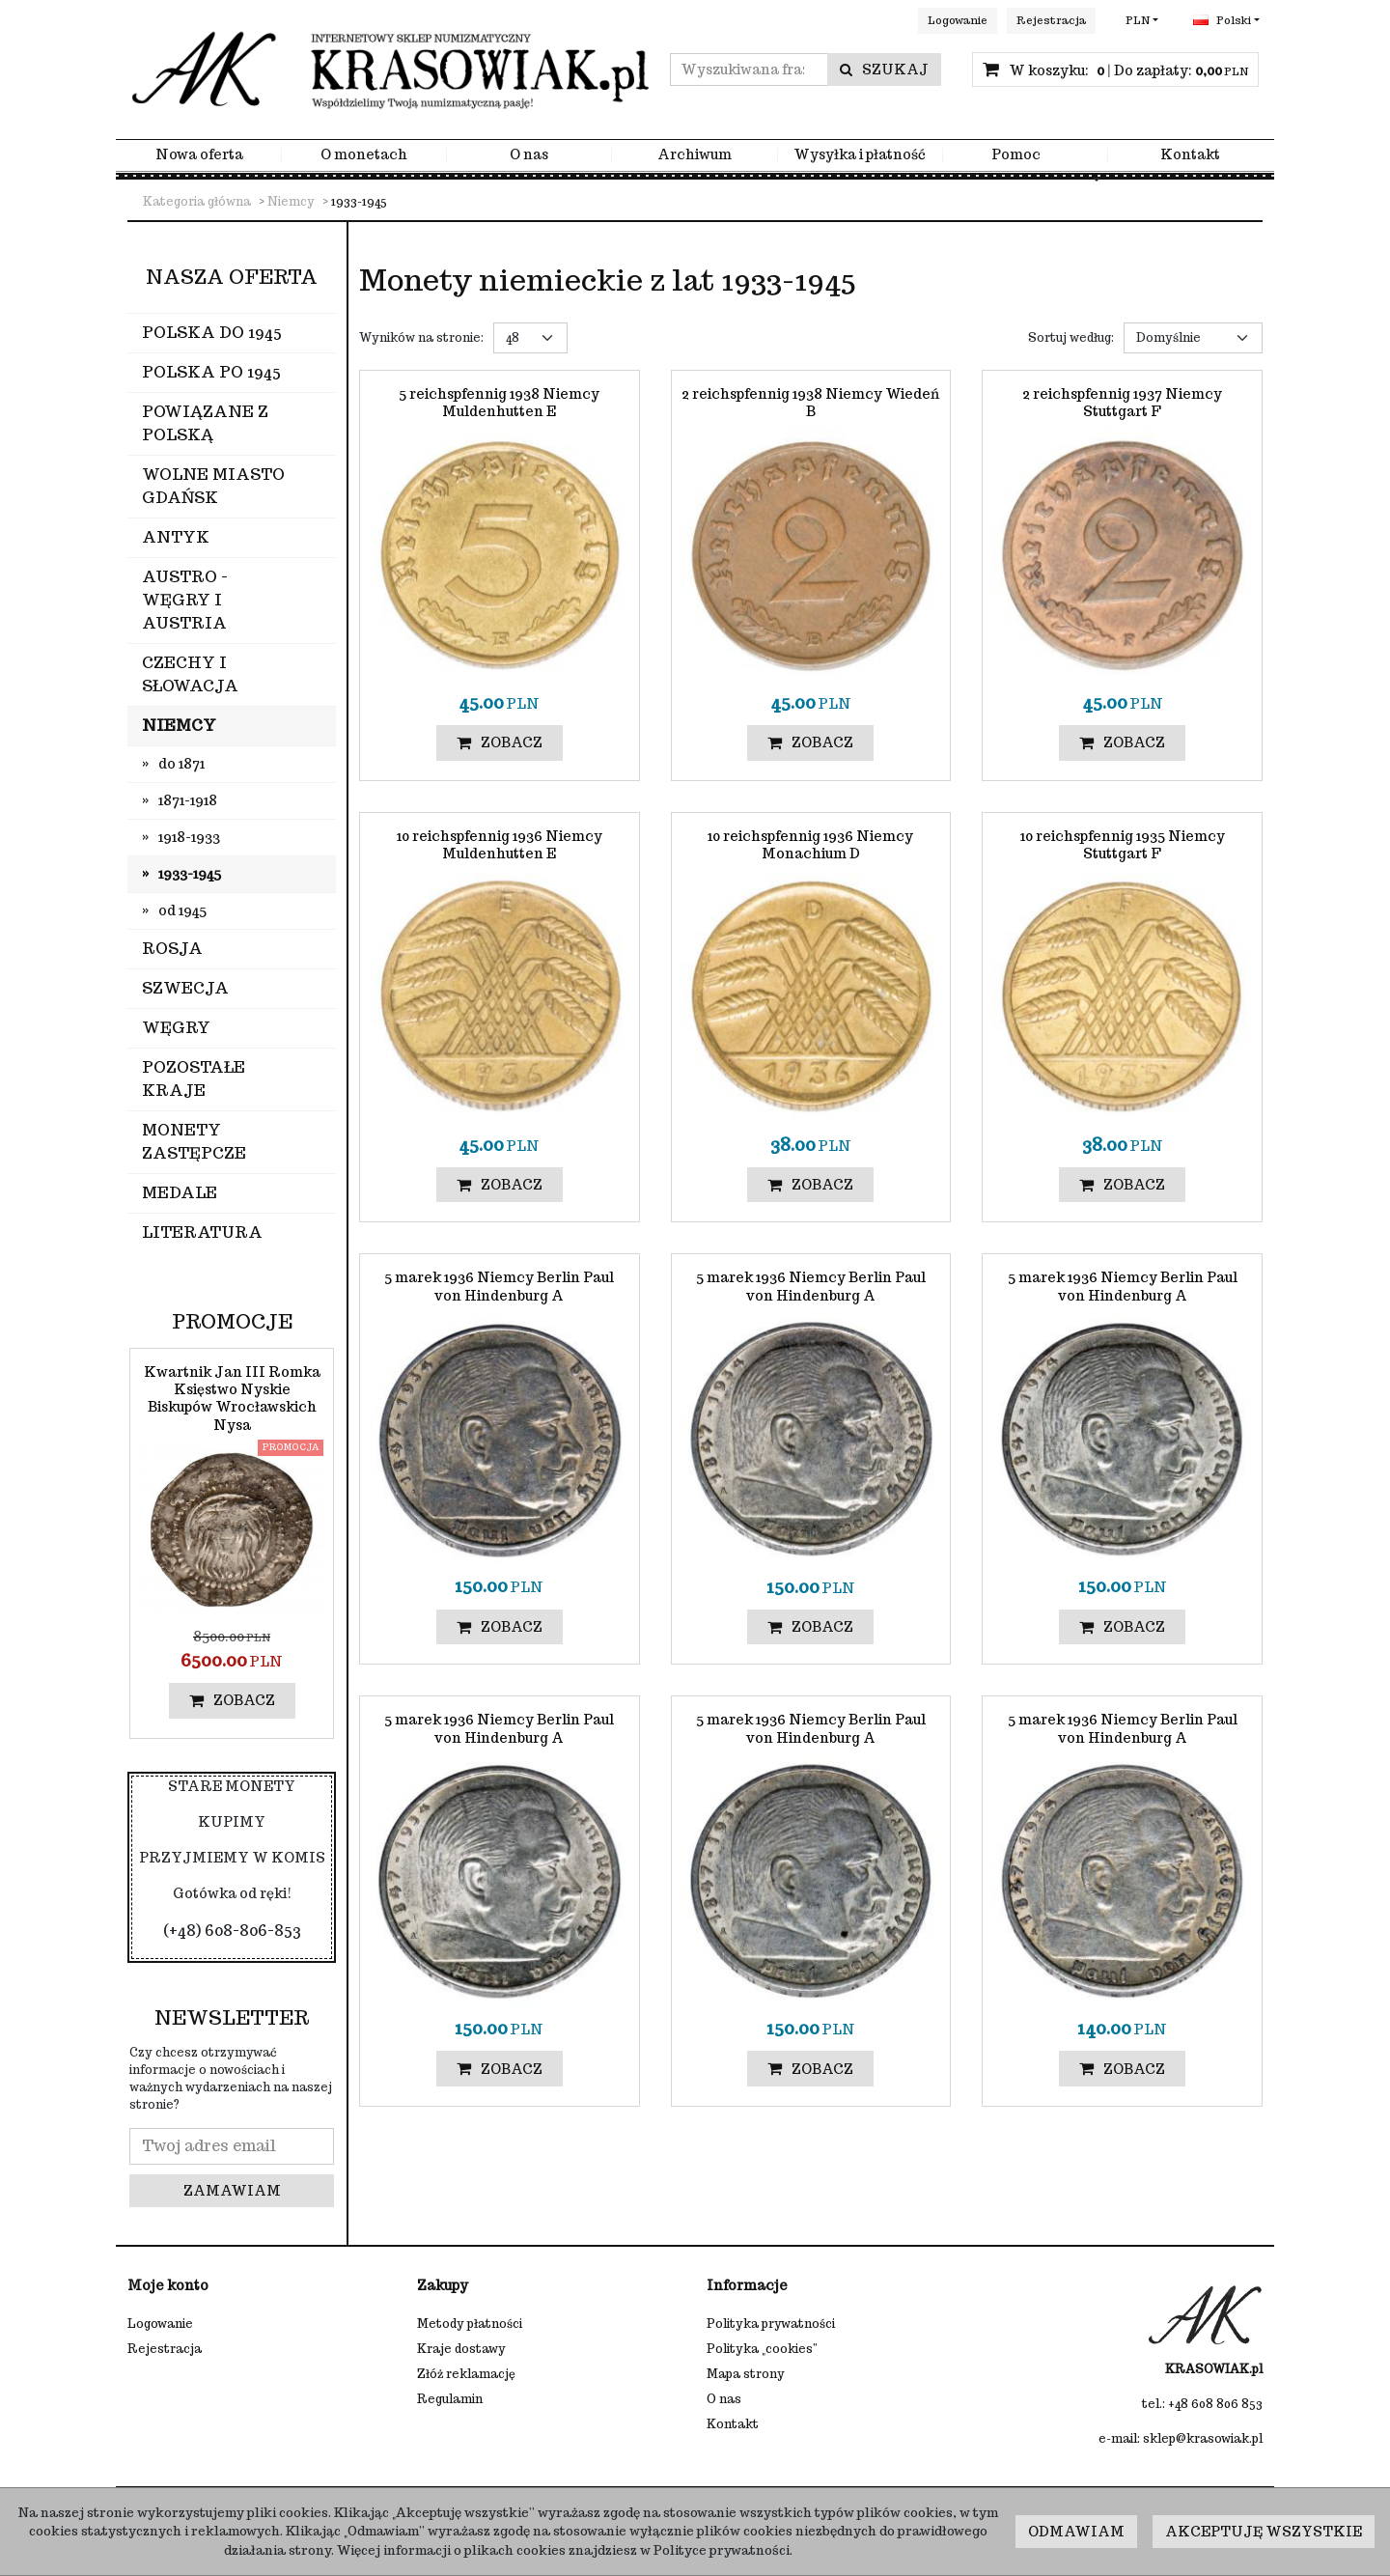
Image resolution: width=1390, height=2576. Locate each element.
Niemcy (179, 725)
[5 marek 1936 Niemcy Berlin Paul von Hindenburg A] (499, 1286)
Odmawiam (1076, 2531)
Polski (1222, 20)
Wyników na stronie (421, 337)
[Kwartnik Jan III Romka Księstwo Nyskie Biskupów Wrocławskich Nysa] (231, 1398)
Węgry (176, 1028)
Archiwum (694, 155)
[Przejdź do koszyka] (1128, 70)
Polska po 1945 (211, 372)
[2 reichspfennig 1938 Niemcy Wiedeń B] (811, 402)
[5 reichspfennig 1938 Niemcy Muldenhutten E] (499, 402)
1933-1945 (189, 873)
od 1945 (182, 910)
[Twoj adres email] (231, 2146)
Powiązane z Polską (205, 423)
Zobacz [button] (499, 743)
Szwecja (185, 988)
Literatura (202, 1232)
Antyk (175, 537)
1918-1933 (189, 837)
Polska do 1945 (212, 332)
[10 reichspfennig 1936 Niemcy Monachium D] (811, 844)
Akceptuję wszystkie (1263, 2531)
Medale (179, 1193)
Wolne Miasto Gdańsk (213, 486)
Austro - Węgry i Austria (185, 600)
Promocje (232, 1321)
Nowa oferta (199, 155)
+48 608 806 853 (1215, 2403)
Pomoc (1016, 155)
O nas (529, 155)
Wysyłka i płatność (859, 155)
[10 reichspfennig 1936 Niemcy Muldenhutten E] (499, 844)
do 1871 (181, 763)
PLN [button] (1138, 20)
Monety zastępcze (194, 1141)
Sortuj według (1071, 337)
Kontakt (1190, 155)
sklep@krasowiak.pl (1203, 2438)
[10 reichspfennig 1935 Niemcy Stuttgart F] (1122, 844)
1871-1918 (187, 800)
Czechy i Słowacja (190, 674)
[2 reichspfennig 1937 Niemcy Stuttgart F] (1122, 402)
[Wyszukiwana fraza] (749, 69)
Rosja (172, 948)
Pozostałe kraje (193, 1079)
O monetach (363, 155)
